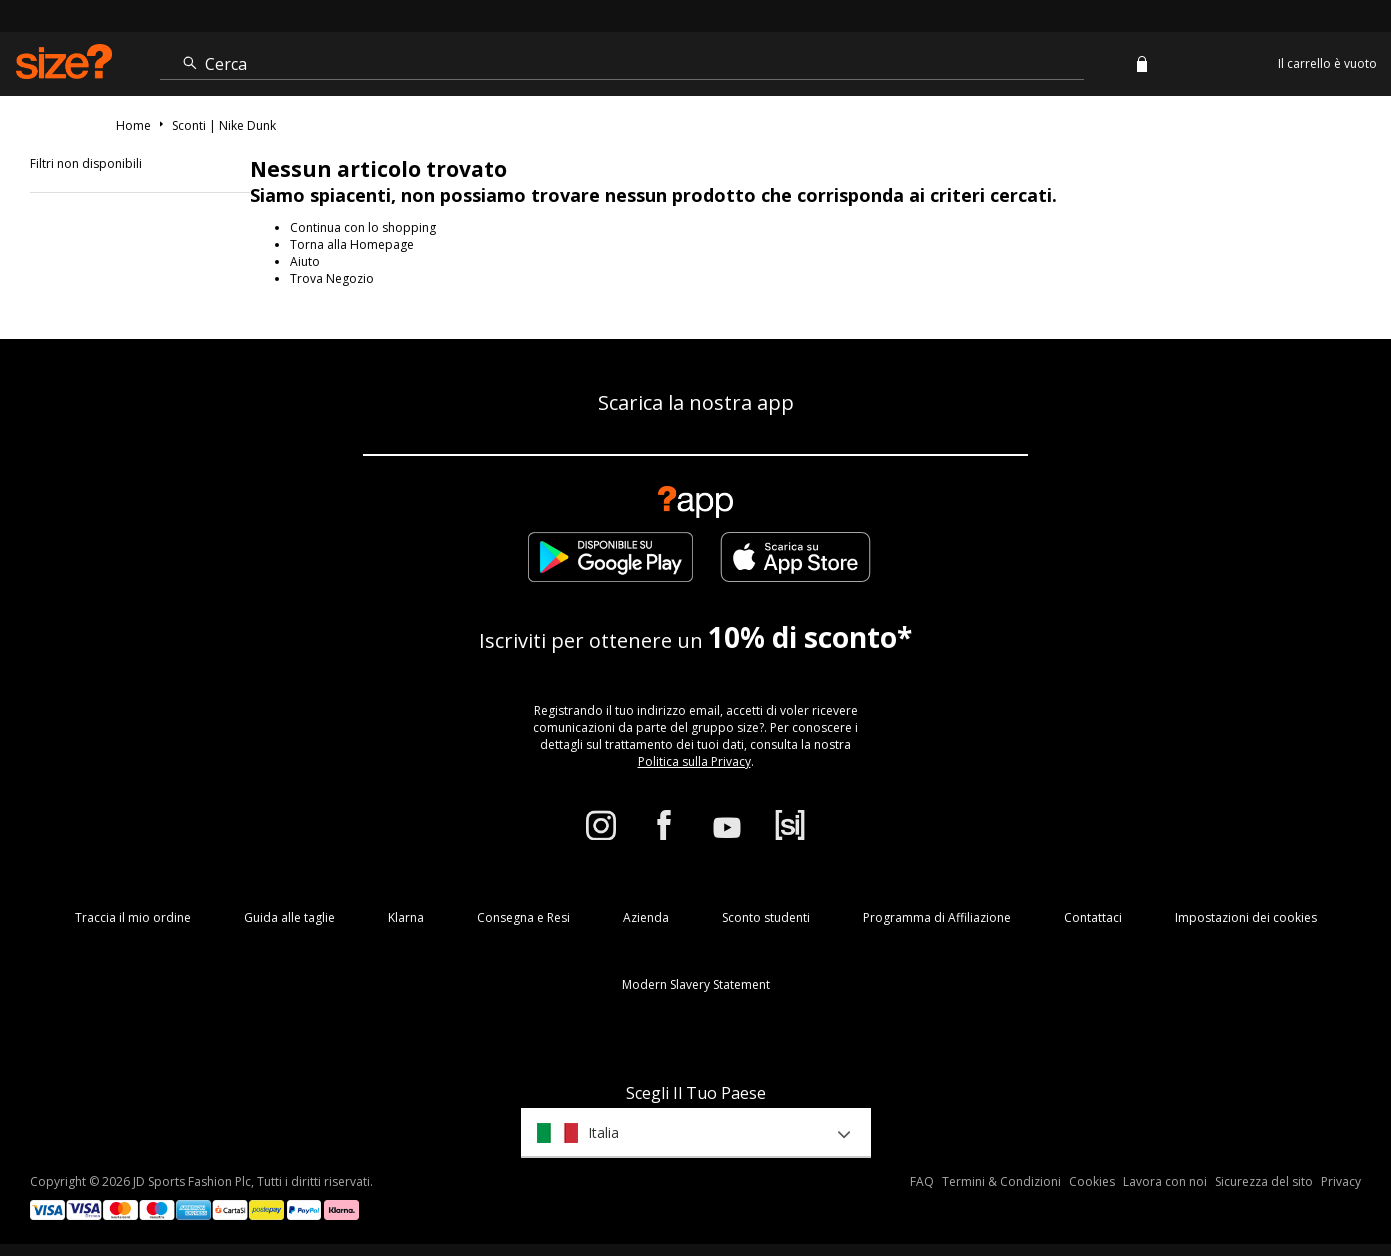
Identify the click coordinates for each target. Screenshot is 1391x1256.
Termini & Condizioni (1001, 1181)
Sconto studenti (766, 917)
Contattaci (1093, 917)
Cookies (1092, 1181)
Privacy (1341, 1181)
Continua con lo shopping (363, 227)
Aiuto (305, 261)
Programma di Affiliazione (937, 917)
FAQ (922, 1181)
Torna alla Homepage (352, 244)
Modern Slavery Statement (696, 984)
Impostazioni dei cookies (1246, 917)
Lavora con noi (1165, 1181)
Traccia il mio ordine (133, 917)
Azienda (646, 917)
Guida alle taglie (289, 917)
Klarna (406, 917)
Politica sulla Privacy (694, 761)
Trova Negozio (332, 278)
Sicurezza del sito (1264, 1181)
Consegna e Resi (523, 917)
